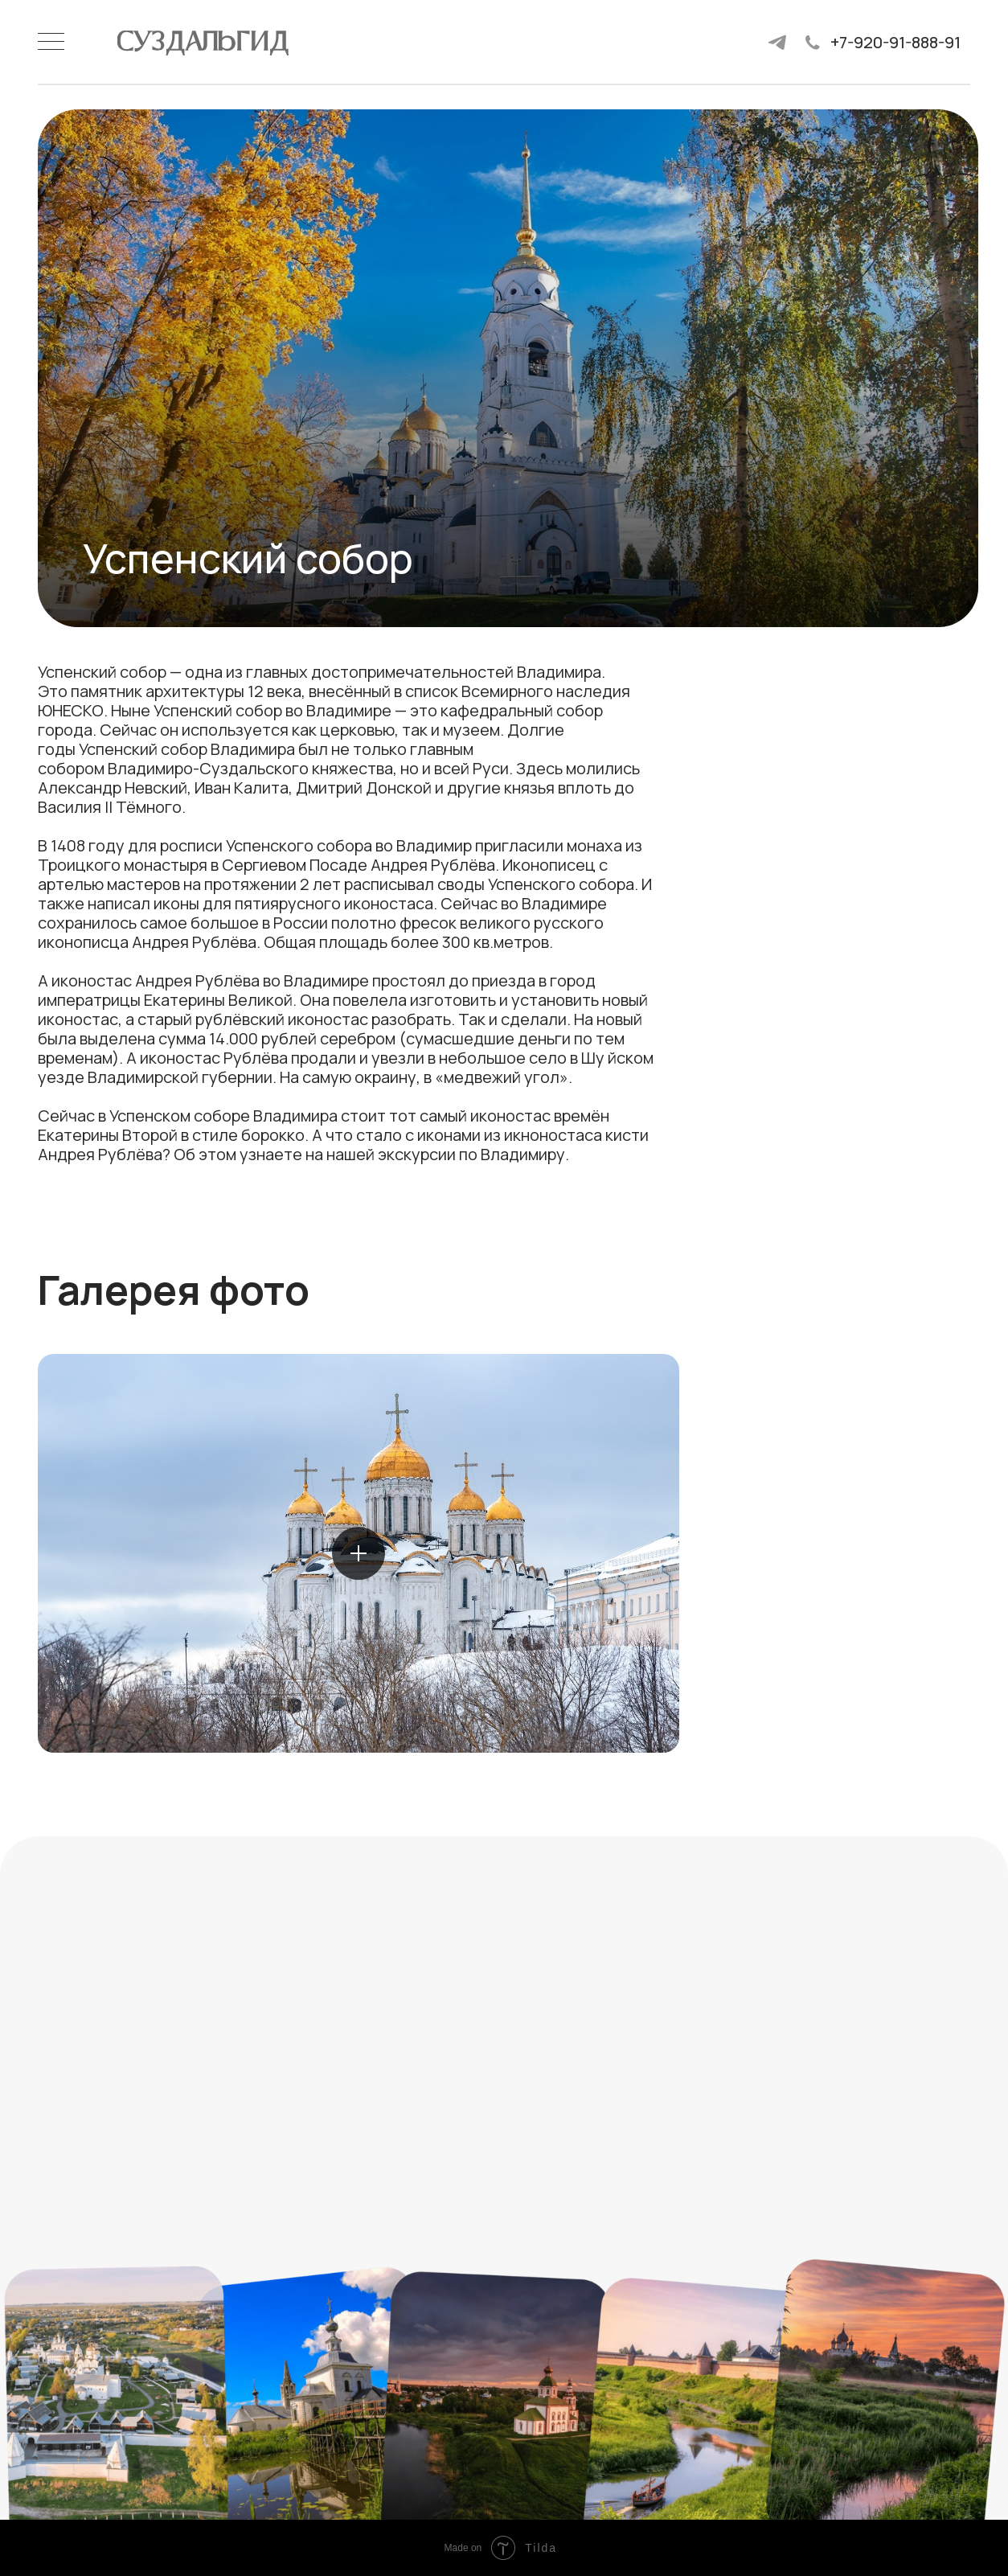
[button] (358, 1553)
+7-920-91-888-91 (895, 42)
